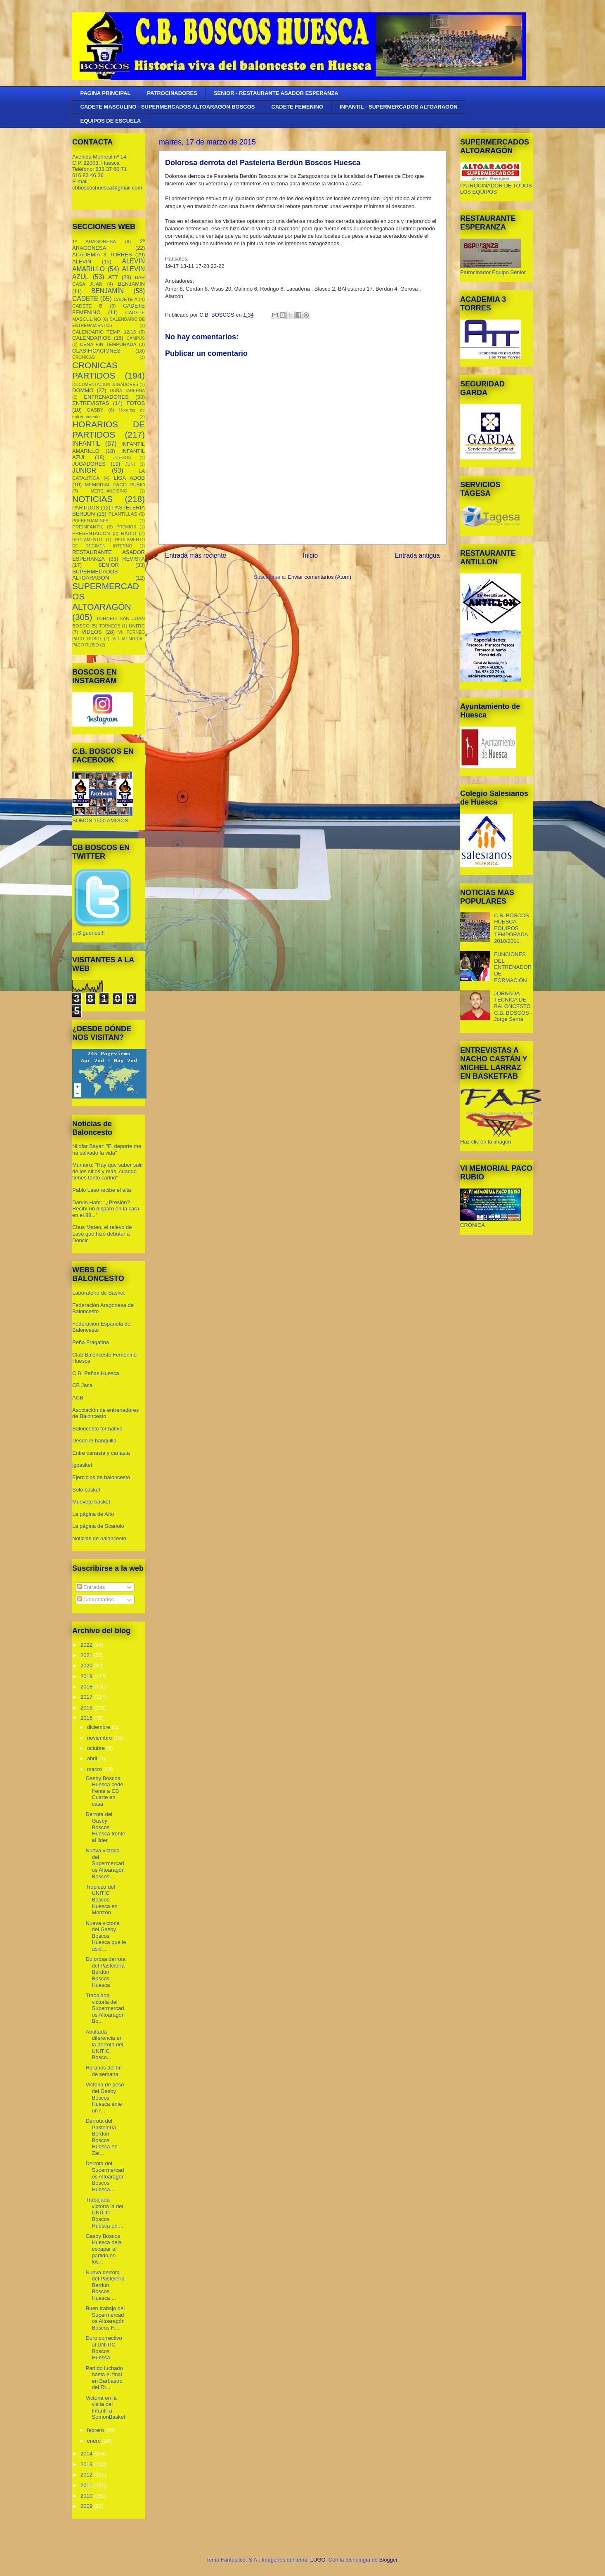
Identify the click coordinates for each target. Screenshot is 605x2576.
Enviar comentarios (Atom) (319, 577)
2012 (87, 2475)
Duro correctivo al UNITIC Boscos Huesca (103, 2348)
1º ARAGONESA (94, 241)
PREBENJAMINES (90, 521)
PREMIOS (126, 527)
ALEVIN (81, 261)
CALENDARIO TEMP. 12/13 (104, 331)
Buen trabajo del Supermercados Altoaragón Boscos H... (105, 2318)
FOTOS (135, 403)
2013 (87, 2464)
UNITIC (137, 625)
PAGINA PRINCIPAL (105, 93)
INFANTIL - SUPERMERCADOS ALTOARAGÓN (399, 107)
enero (94, 2441)
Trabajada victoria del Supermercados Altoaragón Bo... (105, 2008)
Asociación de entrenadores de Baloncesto (105, 1413)
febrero (96, 2430)
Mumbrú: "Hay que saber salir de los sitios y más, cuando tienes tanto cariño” (107, 1171)
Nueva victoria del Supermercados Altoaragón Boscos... (105, 1863)
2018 (87, 1686)
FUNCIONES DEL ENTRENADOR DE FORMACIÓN (513, 967)
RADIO (128, 533)
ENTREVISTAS (90, 403)
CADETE (85, 298)
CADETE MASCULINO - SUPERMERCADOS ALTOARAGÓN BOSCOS (167, 107)
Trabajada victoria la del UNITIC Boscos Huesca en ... (104, 2212)
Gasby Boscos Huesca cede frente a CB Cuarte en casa (104, 1791)
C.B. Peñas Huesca (95, 1373)
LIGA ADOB (129, 478)
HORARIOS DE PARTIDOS (108, 429)
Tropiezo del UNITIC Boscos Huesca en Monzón (101, 1899)
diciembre (99, 1727)
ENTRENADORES (106, 397)
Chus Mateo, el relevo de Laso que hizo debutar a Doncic (102, 1233)
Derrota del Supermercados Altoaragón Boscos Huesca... (105, 2176)
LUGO (318, 2560)
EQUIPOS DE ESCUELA (110, 121)
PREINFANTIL (87, 526)
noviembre (100, 1738)
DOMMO (82, 390)
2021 (87, 1655)
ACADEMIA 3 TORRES (102, 254)
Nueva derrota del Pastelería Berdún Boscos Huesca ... (105, 2285)
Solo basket (86, 1490)
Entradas (91, 1587)
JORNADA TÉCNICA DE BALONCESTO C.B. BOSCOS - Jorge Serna (513, 1006)
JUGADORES (89, 464)
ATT (113, 277)
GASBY (95, 409)
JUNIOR (84, 470)
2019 (87, 1676)
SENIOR (108, 565)
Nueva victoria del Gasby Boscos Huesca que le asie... (105, 1936)
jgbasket (82, 1465)
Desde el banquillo (94, 1440)
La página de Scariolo (98, 1526)
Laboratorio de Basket (98, 1293)
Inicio (310, 555)
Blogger (388, 2560)
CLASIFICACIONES (96, 351)
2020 (87, 1665)
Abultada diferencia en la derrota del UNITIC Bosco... (104, 2044)
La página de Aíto (93, 1514)
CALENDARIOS (91, 338)
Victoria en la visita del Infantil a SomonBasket (105, 2407)
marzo (95, 1769)
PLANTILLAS (123, 513)
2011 (87, 2485)
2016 (87, 1708)
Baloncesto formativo (97, 1428)
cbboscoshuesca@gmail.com (107, 188)
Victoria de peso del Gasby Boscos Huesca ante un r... (104, 2097)
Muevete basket (91, 1502)
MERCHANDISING (109, 491)
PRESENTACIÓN (91, 533)
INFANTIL (86, 443)
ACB (77, 1398)
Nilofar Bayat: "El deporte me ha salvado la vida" (106, 1149)
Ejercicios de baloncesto (101, 1477)
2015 (87, 1718)
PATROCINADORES (172, 93)
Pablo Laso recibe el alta (101, 1190)
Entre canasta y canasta (101, 1453)
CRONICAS (83, 357)
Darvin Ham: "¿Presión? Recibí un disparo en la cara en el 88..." (105, 1208)
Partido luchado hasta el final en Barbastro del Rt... (104, 2378)
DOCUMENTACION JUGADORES (105, 384)
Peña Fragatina (90, 1342)
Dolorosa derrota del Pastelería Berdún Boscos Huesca (105, 1972)
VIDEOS (91, 632)
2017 (87, 1697)
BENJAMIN (131, 284)
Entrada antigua (417, 555)
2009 (87, 2506)
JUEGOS (122, 457)
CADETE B (87, 305)
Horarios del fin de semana (103, 2071)
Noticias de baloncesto (99, 1538)
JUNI (130, 464)
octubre (96, 1748)
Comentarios (95, 1599)
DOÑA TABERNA (127, 390)
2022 (87, 1645)
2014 (87, 2454)
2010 (87, 2496)
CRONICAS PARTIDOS (95, 370)
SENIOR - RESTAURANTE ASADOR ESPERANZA (276, 93)
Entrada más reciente (195, 555)
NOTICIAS (92, 499)
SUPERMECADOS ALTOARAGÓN (95, 574)
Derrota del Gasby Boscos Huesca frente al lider (105, 1827)
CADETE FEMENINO (298, 107)
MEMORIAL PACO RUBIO (115, 484)
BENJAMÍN (107, 290)
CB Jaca (82, 1385)
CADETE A (125, 299)
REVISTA (133, 559)
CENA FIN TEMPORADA (108, 344)
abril (93, 1758)
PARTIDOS (85, 507)
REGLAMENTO (87, 539)
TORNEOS (109, 626)
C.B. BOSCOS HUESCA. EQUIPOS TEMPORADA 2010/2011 (511, 928)
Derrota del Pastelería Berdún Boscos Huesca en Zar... (101, 2137)
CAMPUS (136, 338)
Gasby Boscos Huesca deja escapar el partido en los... (103, 2249)
